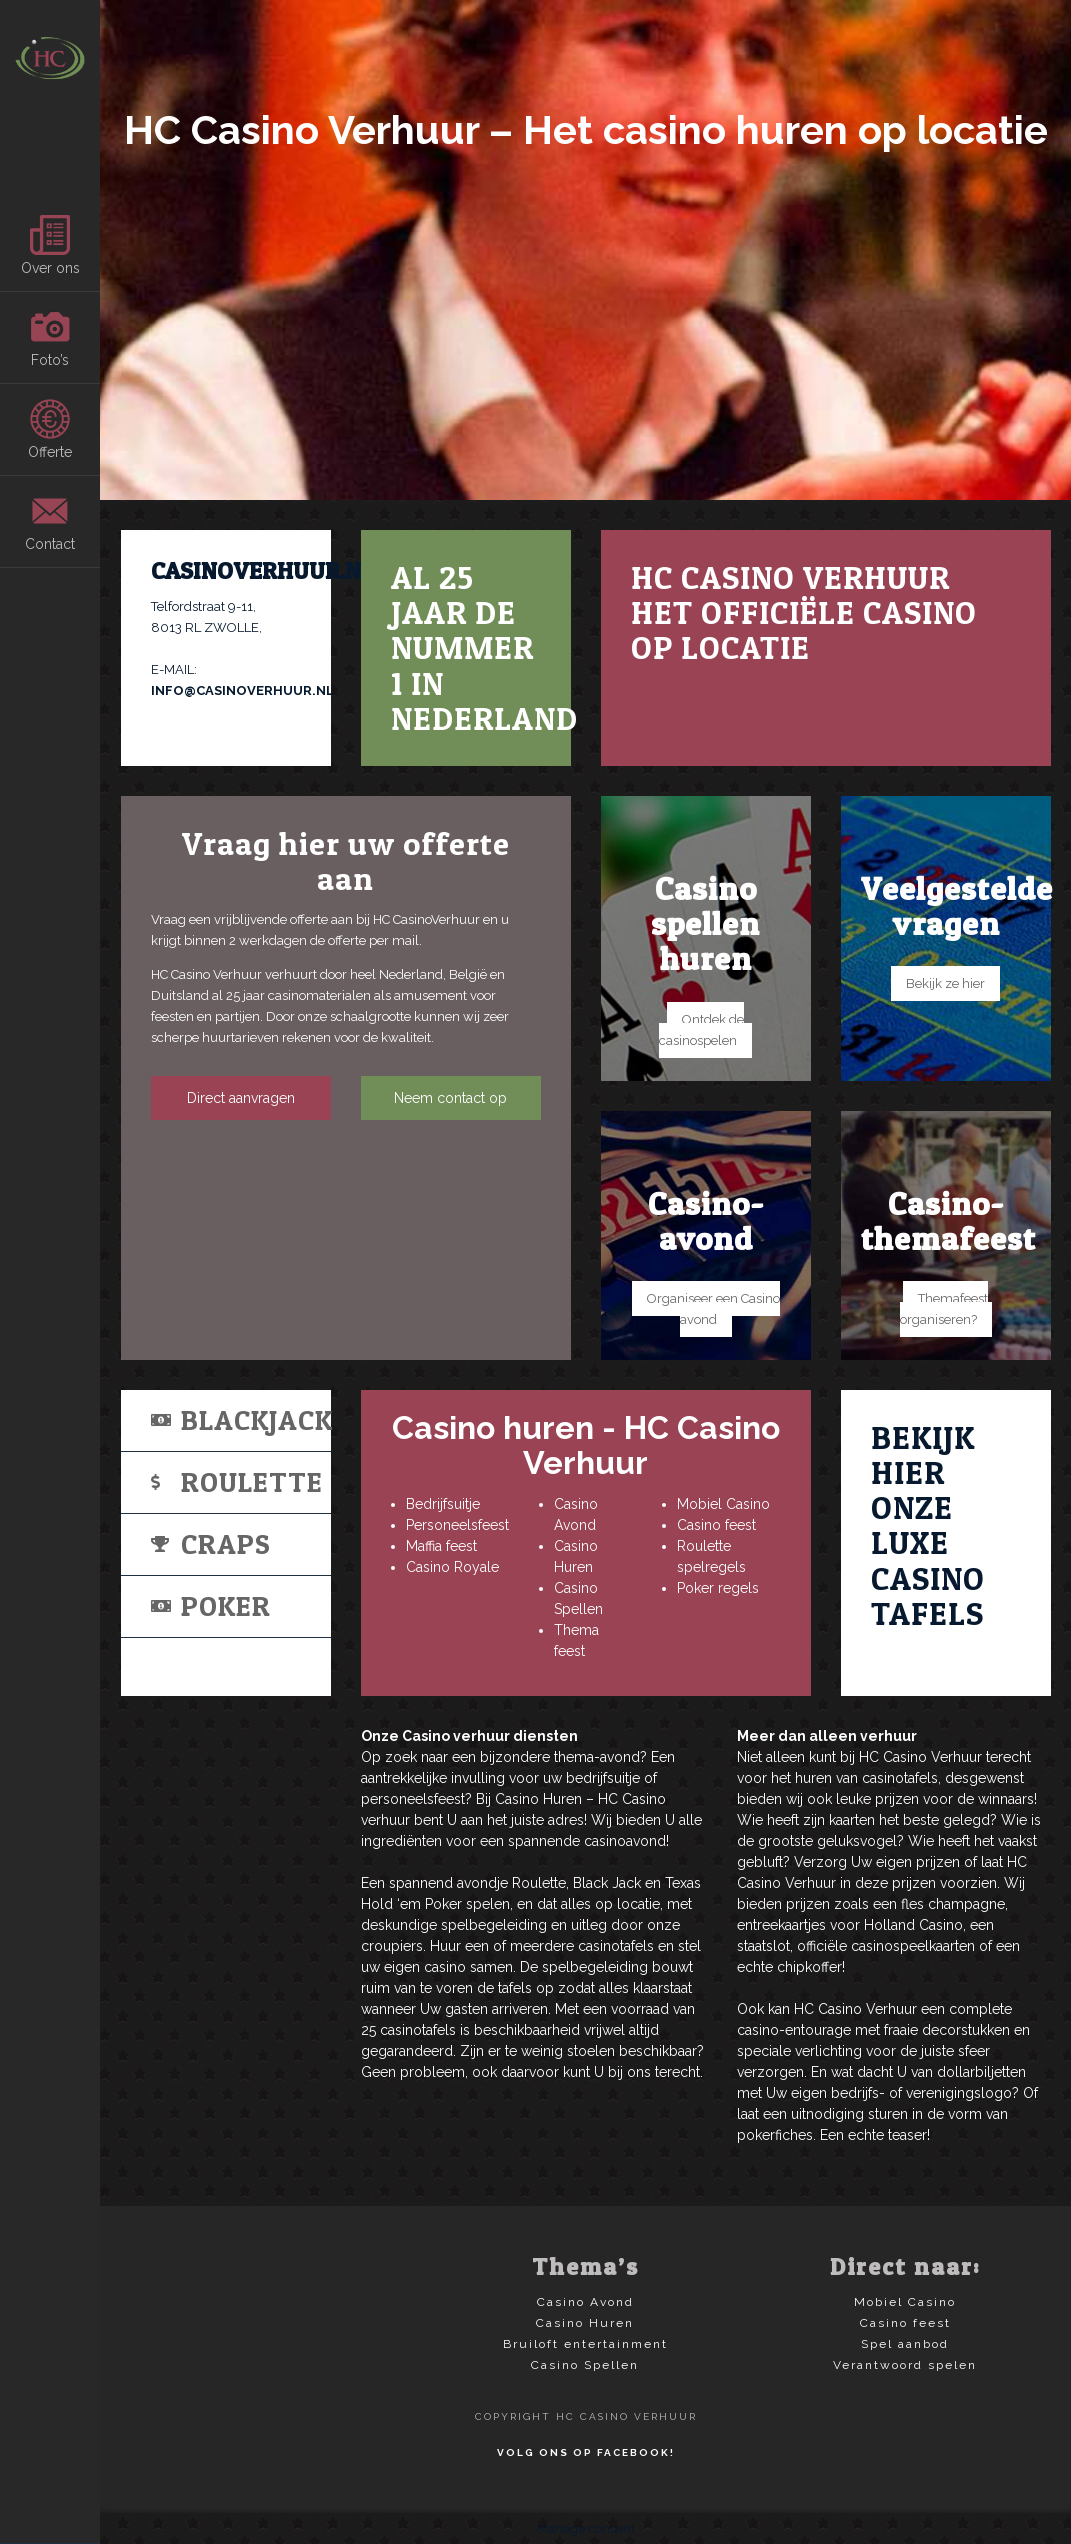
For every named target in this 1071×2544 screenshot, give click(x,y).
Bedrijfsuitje (443, 1504)
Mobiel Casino (723, 1504)
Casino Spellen (585, 2365)
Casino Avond (585, 2302)
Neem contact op (450, 1098)
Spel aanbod (905, 2344)
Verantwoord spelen (905, 2365)
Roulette (237, 1482)
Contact (50, 521)
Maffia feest (441, 1546)
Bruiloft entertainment (585, 2344)
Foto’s (50, 337)
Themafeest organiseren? (944, 1309)
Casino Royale (452, 1567)
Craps (211, 1544)
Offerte (50, 429)
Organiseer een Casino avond (713, 1309)
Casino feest (716, 1525)
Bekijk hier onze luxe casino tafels (928, 1525)
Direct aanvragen (241, 1098)
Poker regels (718, 1588)
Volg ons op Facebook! (586, 2452)
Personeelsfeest (457, 1525)
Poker (211, 1606)
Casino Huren (585, 2323)
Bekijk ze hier (945, 983)
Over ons (50, 245)
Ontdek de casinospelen (701, 1030)
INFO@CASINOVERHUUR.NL (242, 690)
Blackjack (241, 1420)
